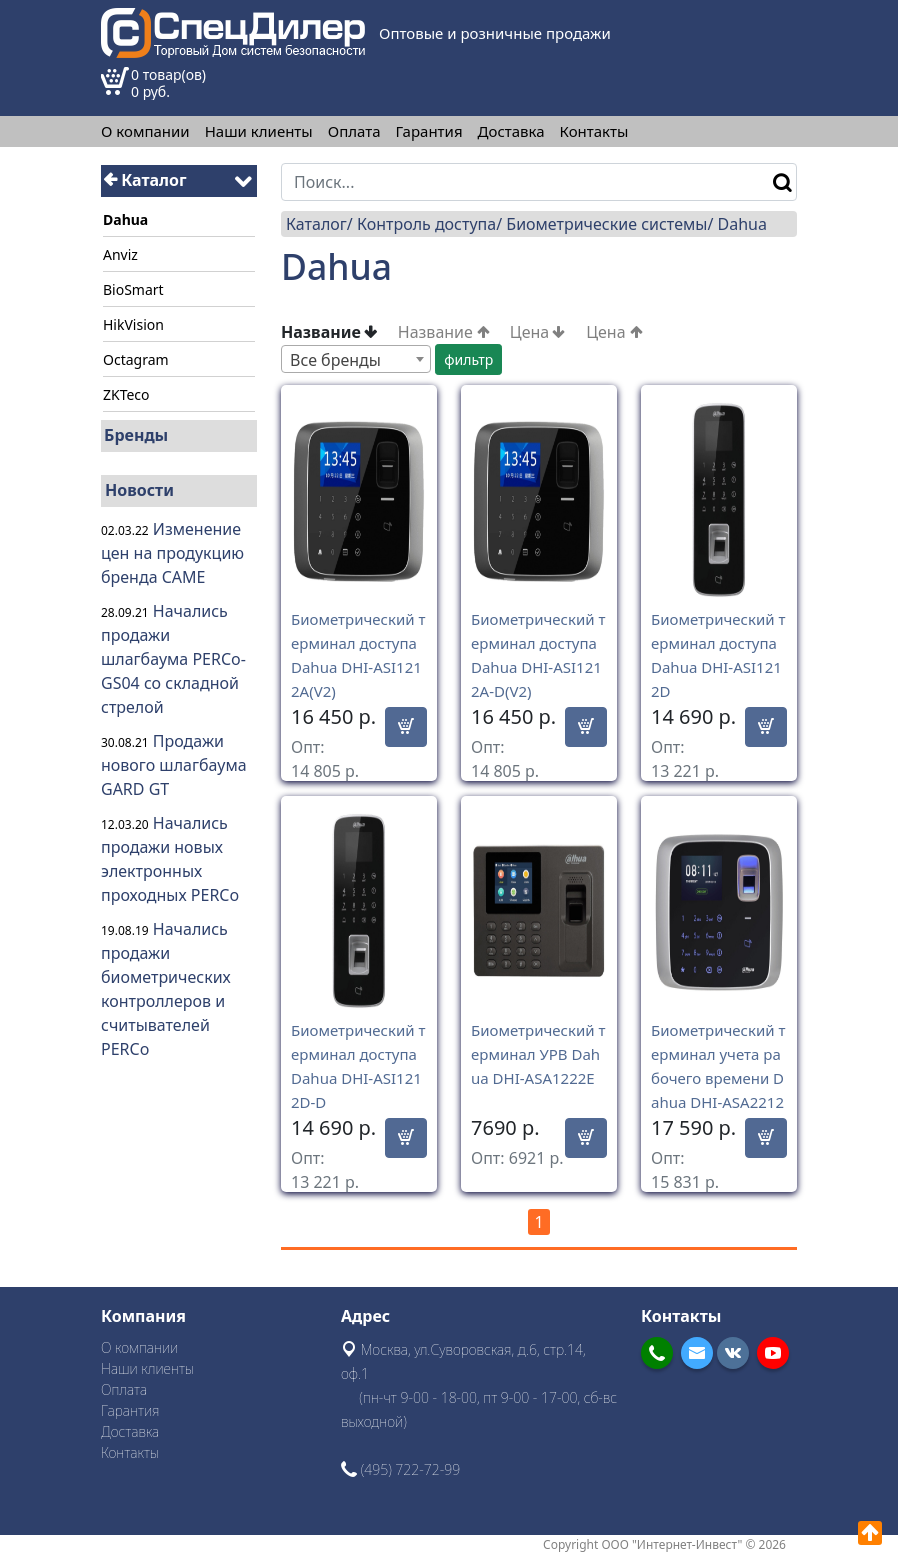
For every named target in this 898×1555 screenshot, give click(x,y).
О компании (145, 131)
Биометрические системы (606, 224)
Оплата (354, 131)
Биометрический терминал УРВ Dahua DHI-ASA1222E (538, 1054)
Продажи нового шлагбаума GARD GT (174, 765)
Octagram (136, 359)
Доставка (511, 131)
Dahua (742, 224)
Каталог (145, 180)
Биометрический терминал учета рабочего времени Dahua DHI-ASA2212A (718, 1078)
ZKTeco (126, 394)
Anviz (120, 254)
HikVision (133, 324)
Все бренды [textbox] (335, 360)
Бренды (136, 435)
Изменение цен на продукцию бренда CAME (172, 553)
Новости (139, 490)
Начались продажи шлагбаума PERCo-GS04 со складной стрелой (173, 659)
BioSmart (133, 289)
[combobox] (356, 359)
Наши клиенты (259, 131)
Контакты (594, 131)
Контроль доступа (426, 224)
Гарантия (429, 131)
